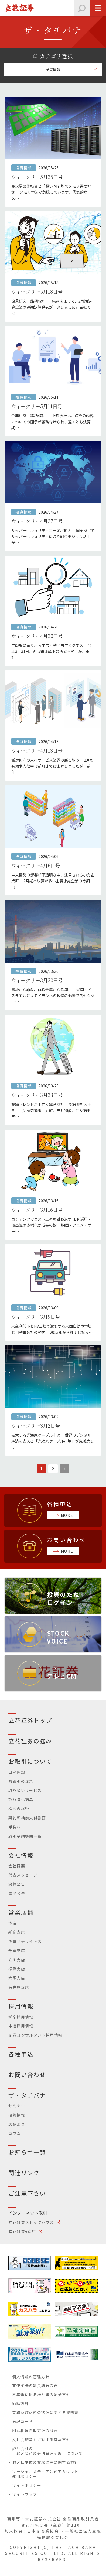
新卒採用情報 (20, 2017)
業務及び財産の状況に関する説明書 (45, 2412)
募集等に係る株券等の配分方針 (41, 2394)
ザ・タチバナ (27, 2095)
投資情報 (16, 2115)
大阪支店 (16, 1978)
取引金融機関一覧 (25, 1836)
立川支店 (16, 1959)
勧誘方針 (20, 2403)
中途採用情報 (20, 2026)
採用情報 (20, 2006)
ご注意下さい (27, 2193)
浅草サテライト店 (25, 1941)
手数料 (14, 1827)
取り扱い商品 (20, 1799)
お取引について (30, 1761)
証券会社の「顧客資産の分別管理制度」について (47, 2451)
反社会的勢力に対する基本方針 (41, 2439)
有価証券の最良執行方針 (35, 2385)
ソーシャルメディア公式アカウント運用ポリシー (45, 2474)
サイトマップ (24, 2494)
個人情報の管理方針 (31, 2376)
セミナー (16, 2105)
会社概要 (16, 1865)
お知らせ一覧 (27, 2152)
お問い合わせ (27, 2074)
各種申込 (20, 2054)
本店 (12, 1923)
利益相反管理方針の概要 (35, 2430)
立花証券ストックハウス (31, 2222)
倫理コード (22, 2421)
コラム (14, 2133)
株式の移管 (18, 1808)
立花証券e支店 (22, 2231)
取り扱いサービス (25, 1790)
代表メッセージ (22, 1875)
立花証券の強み (30, 1741)
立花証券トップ (30, 1720)
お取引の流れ (20, 1781)
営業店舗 (20, 1912)
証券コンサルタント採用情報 (35, 2035)
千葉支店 (16, 1950)
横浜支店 (16, 1968)
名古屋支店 (18, 1987)
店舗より (16, 2124)
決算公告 (16, 1884)
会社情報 (20, 1855)
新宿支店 (16, 1932)
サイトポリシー (26, 2485)
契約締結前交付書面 (27, 1817)
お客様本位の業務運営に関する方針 (45, 2462)
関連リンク (24, 2173)
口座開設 (16, 1772)
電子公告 (16, 1893)
